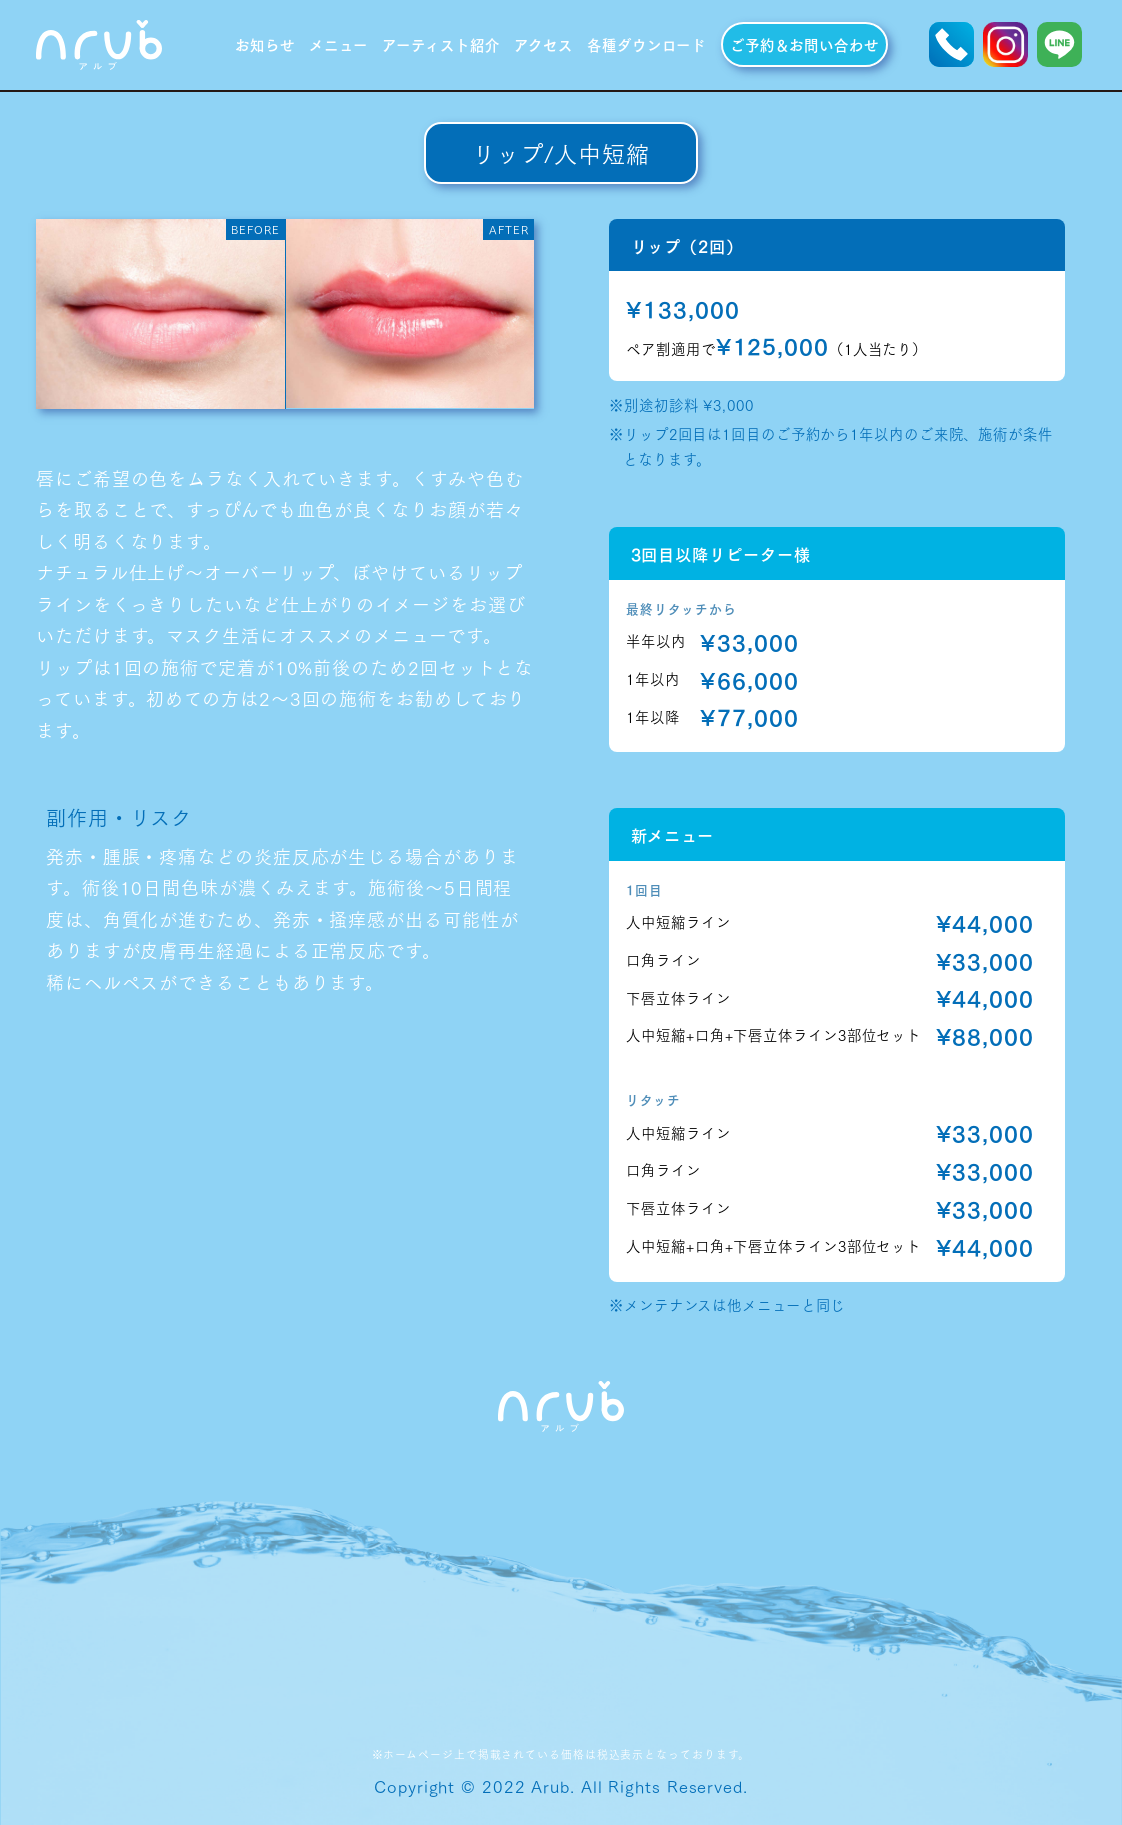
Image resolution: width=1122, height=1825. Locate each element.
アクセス (543, 44)
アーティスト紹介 (440, 44)
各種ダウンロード (646, 44)
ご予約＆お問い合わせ (804, 44)
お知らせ (265, 44)
